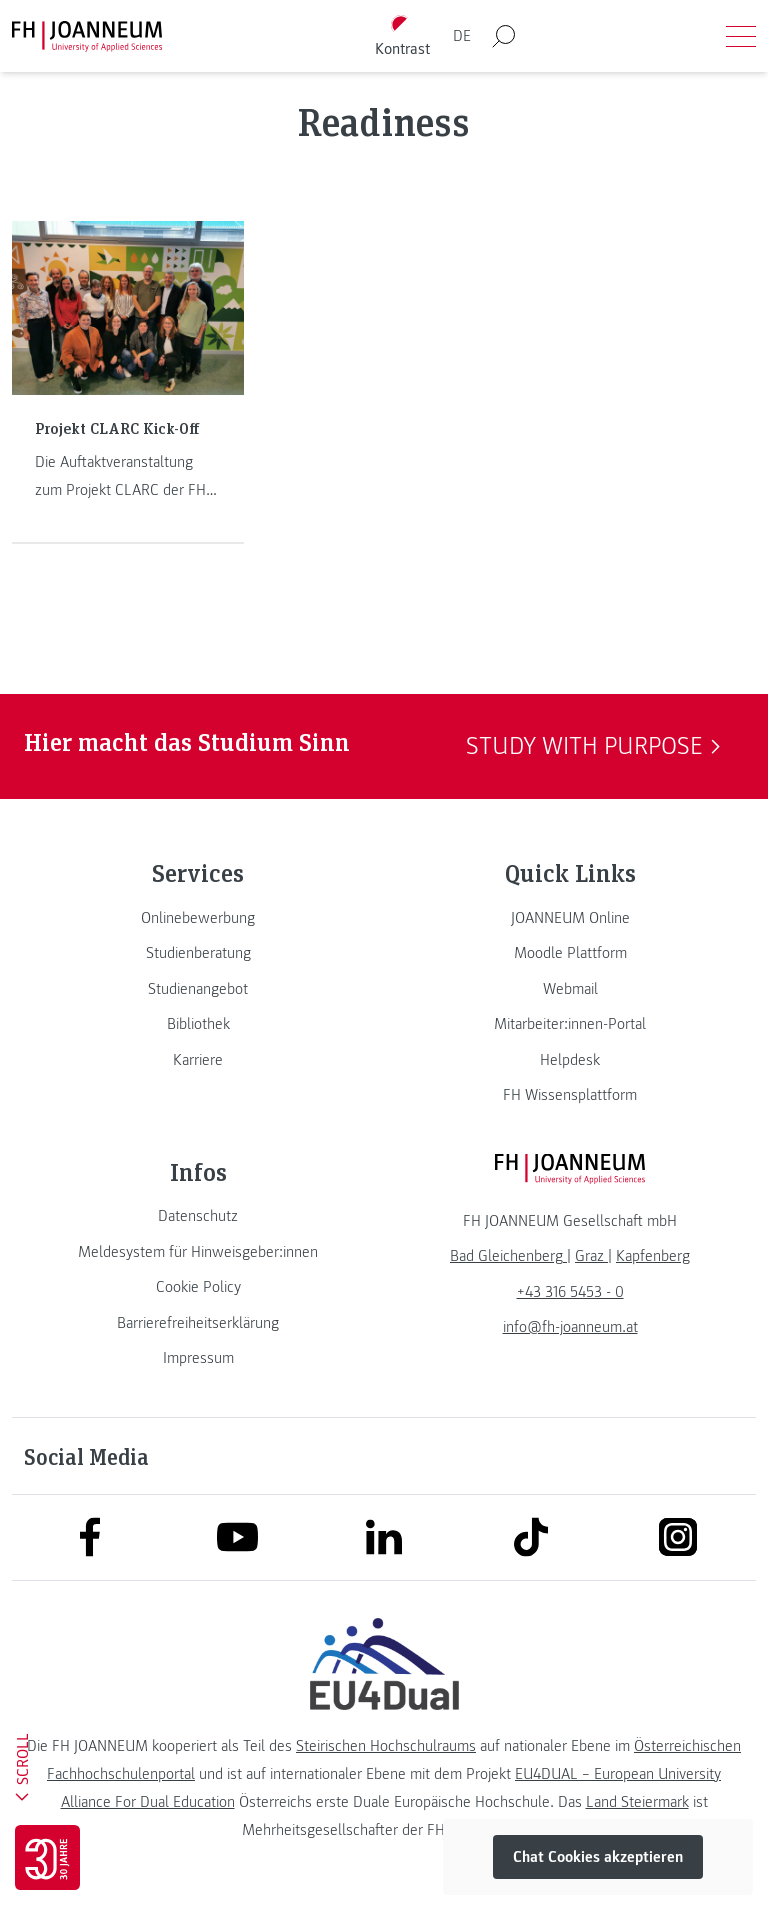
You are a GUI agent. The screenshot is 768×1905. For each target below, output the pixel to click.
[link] (198, 918)
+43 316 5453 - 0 (570, 1292)
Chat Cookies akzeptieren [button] (598, 1857)
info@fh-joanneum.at (570, 1327)
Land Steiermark (637, 1802)
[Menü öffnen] (741, 36)
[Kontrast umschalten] (403, 36)
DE (462, 36)
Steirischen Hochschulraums (386, 1746)
